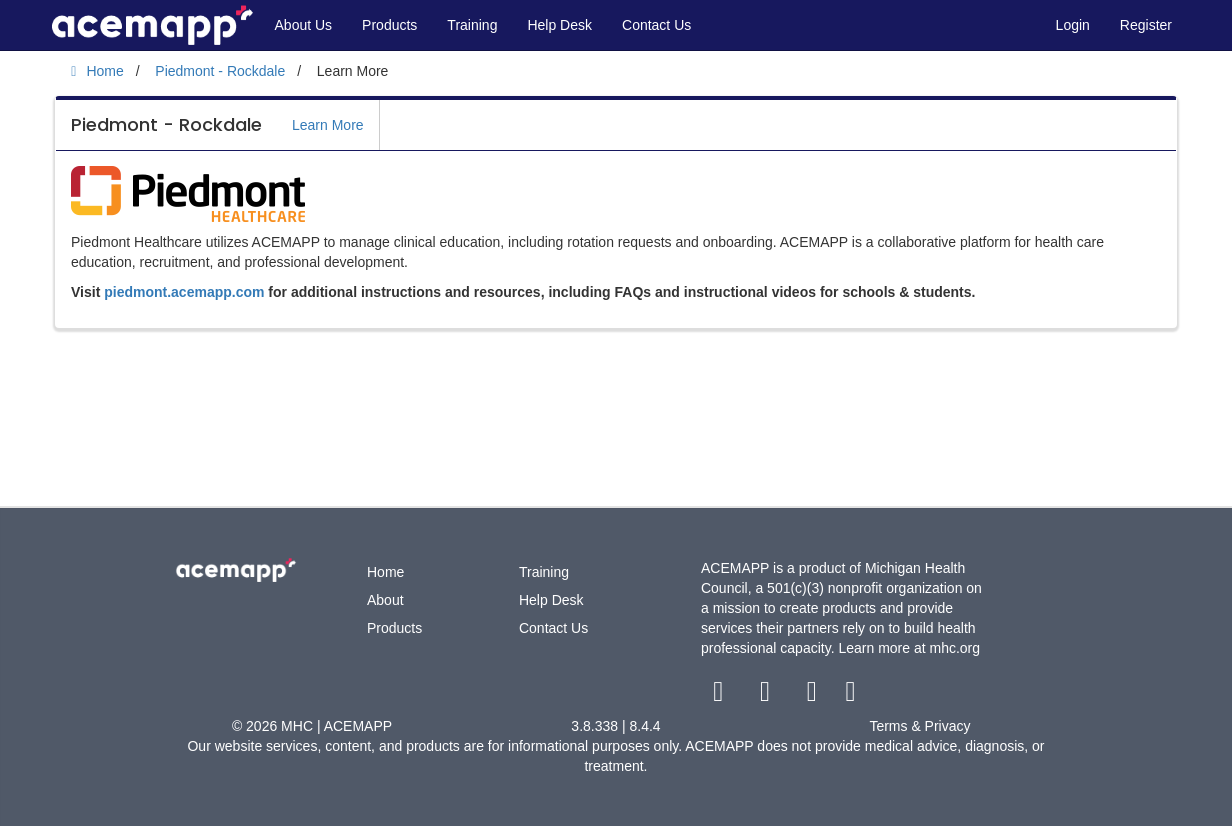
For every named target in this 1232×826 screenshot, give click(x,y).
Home (385, 572)
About (385, 600)
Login (1073, 25)
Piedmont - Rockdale (166, 124)
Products (389, 25)
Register (1146, 25)
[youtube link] (813, 696)
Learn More (328, 125)
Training (472, 25)
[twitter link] (767, 696)
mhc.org (954, 648)
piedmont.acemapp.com (184, 292)
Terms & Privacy (919, 726)
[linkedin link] (850, 696)
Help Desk (559, 25)
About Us (304, 25)
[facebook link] (720, 696)
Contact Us (656, 25)
